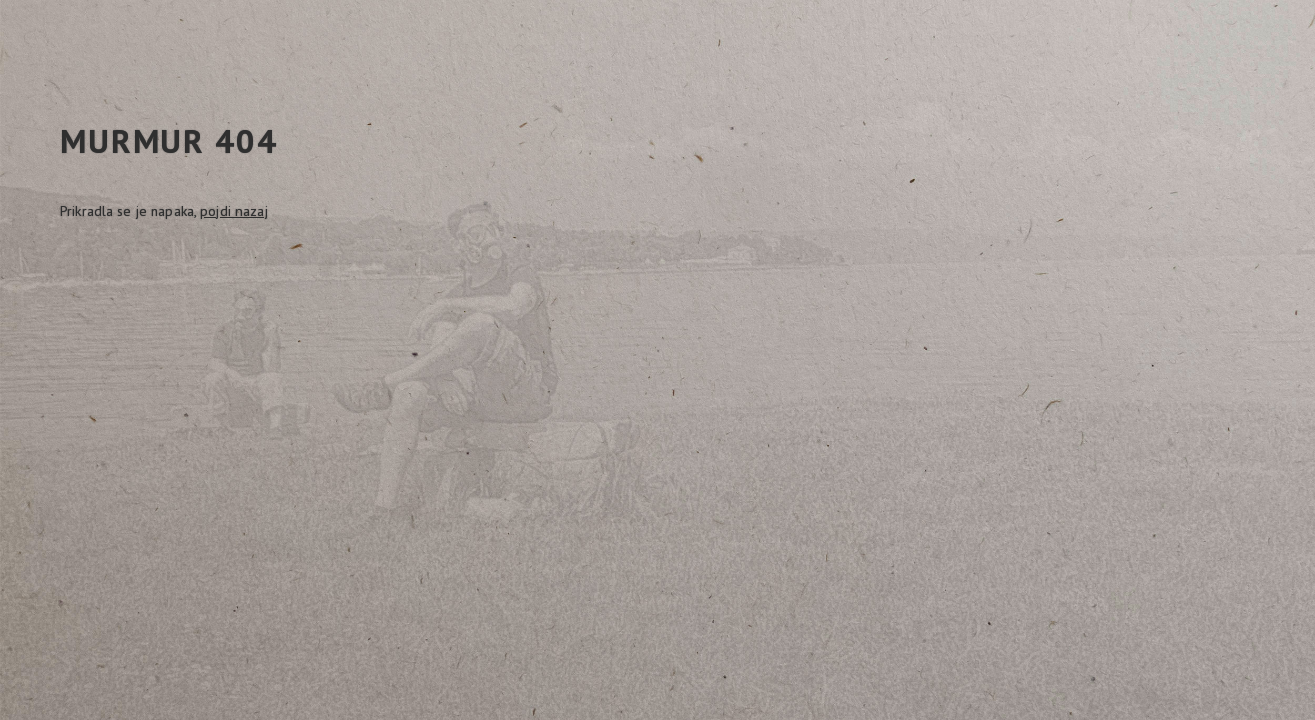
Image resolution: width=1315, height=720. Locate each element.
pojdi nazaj (233, 211)
